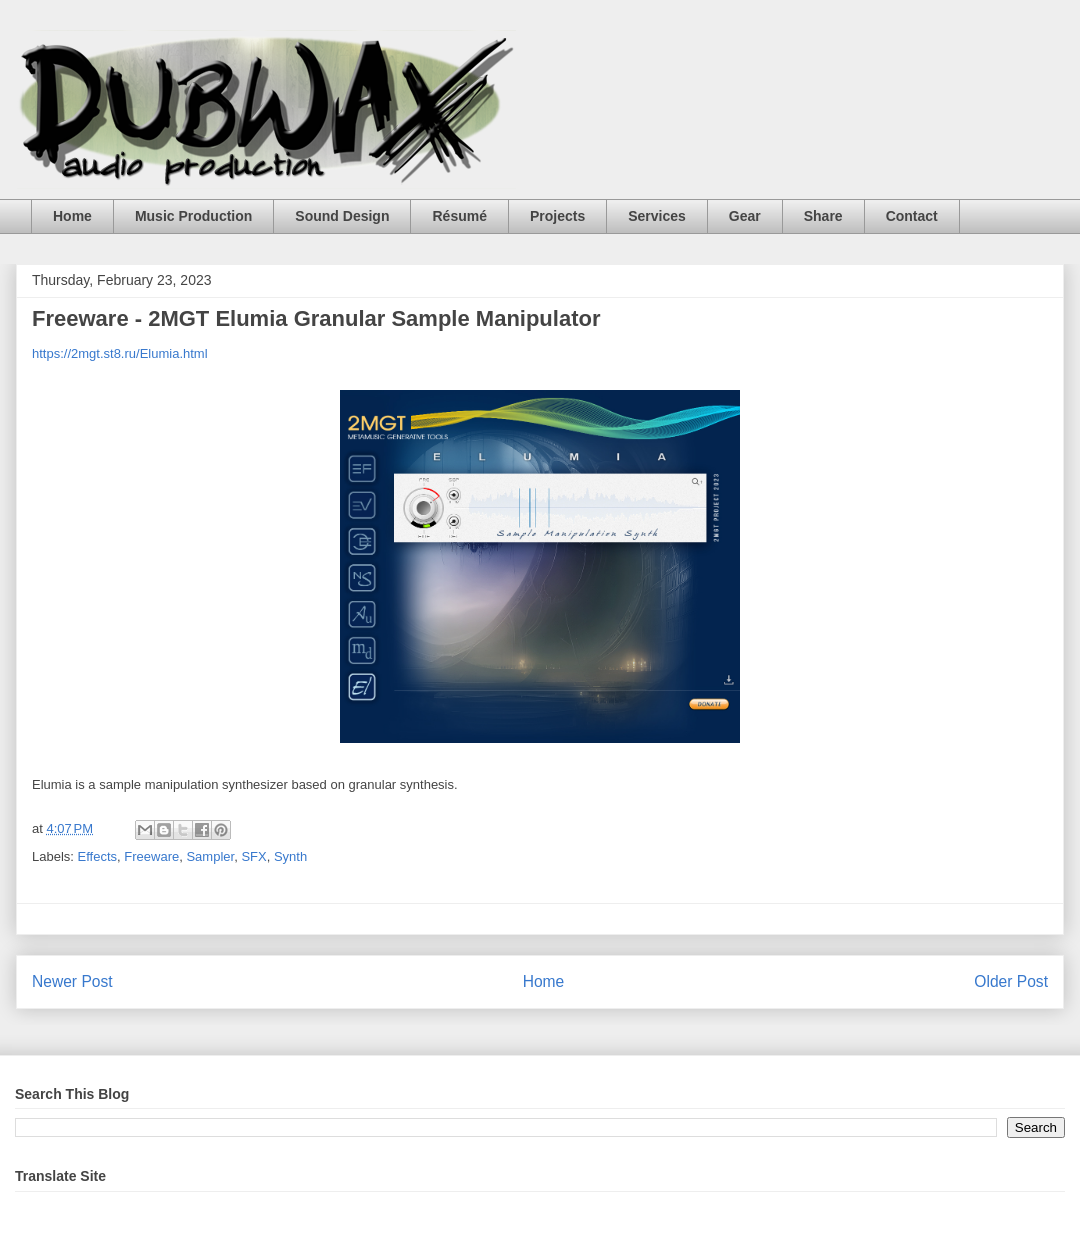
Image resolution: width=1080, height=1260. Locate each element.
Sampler (210, 856)
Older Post (1011, 981)
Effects (98, 856)
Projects (557, 216)
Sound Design (342, 216)
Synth (290, 856)
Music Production (193, 216)
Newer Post (72, 981)
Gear (745, 216)
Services (657, 216)
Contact (912, 216)
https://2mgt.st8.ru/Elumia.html (120, 353)
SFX (253, 856)
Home (72, 216)
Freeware (151, 856)
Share (823, 216)
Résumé (459, 216)
